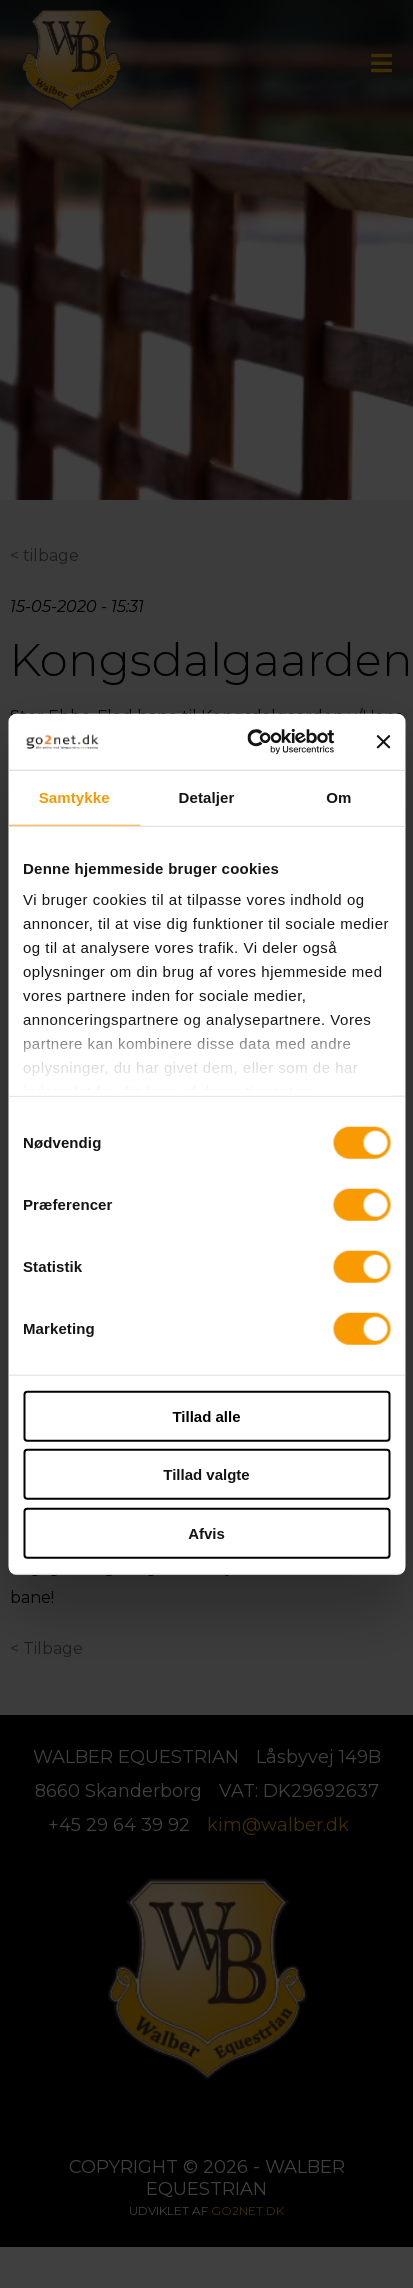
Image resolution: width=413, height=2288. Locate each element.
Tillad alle (206, 1415)
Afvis (206, 1532)
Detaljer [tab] (207, 796)
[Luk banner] (383, 742)
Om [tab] (338, 796)
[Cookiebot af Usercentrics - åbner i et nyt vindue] (252, 742)
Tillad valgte (206, 1474)
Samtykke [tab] (74, 796)
